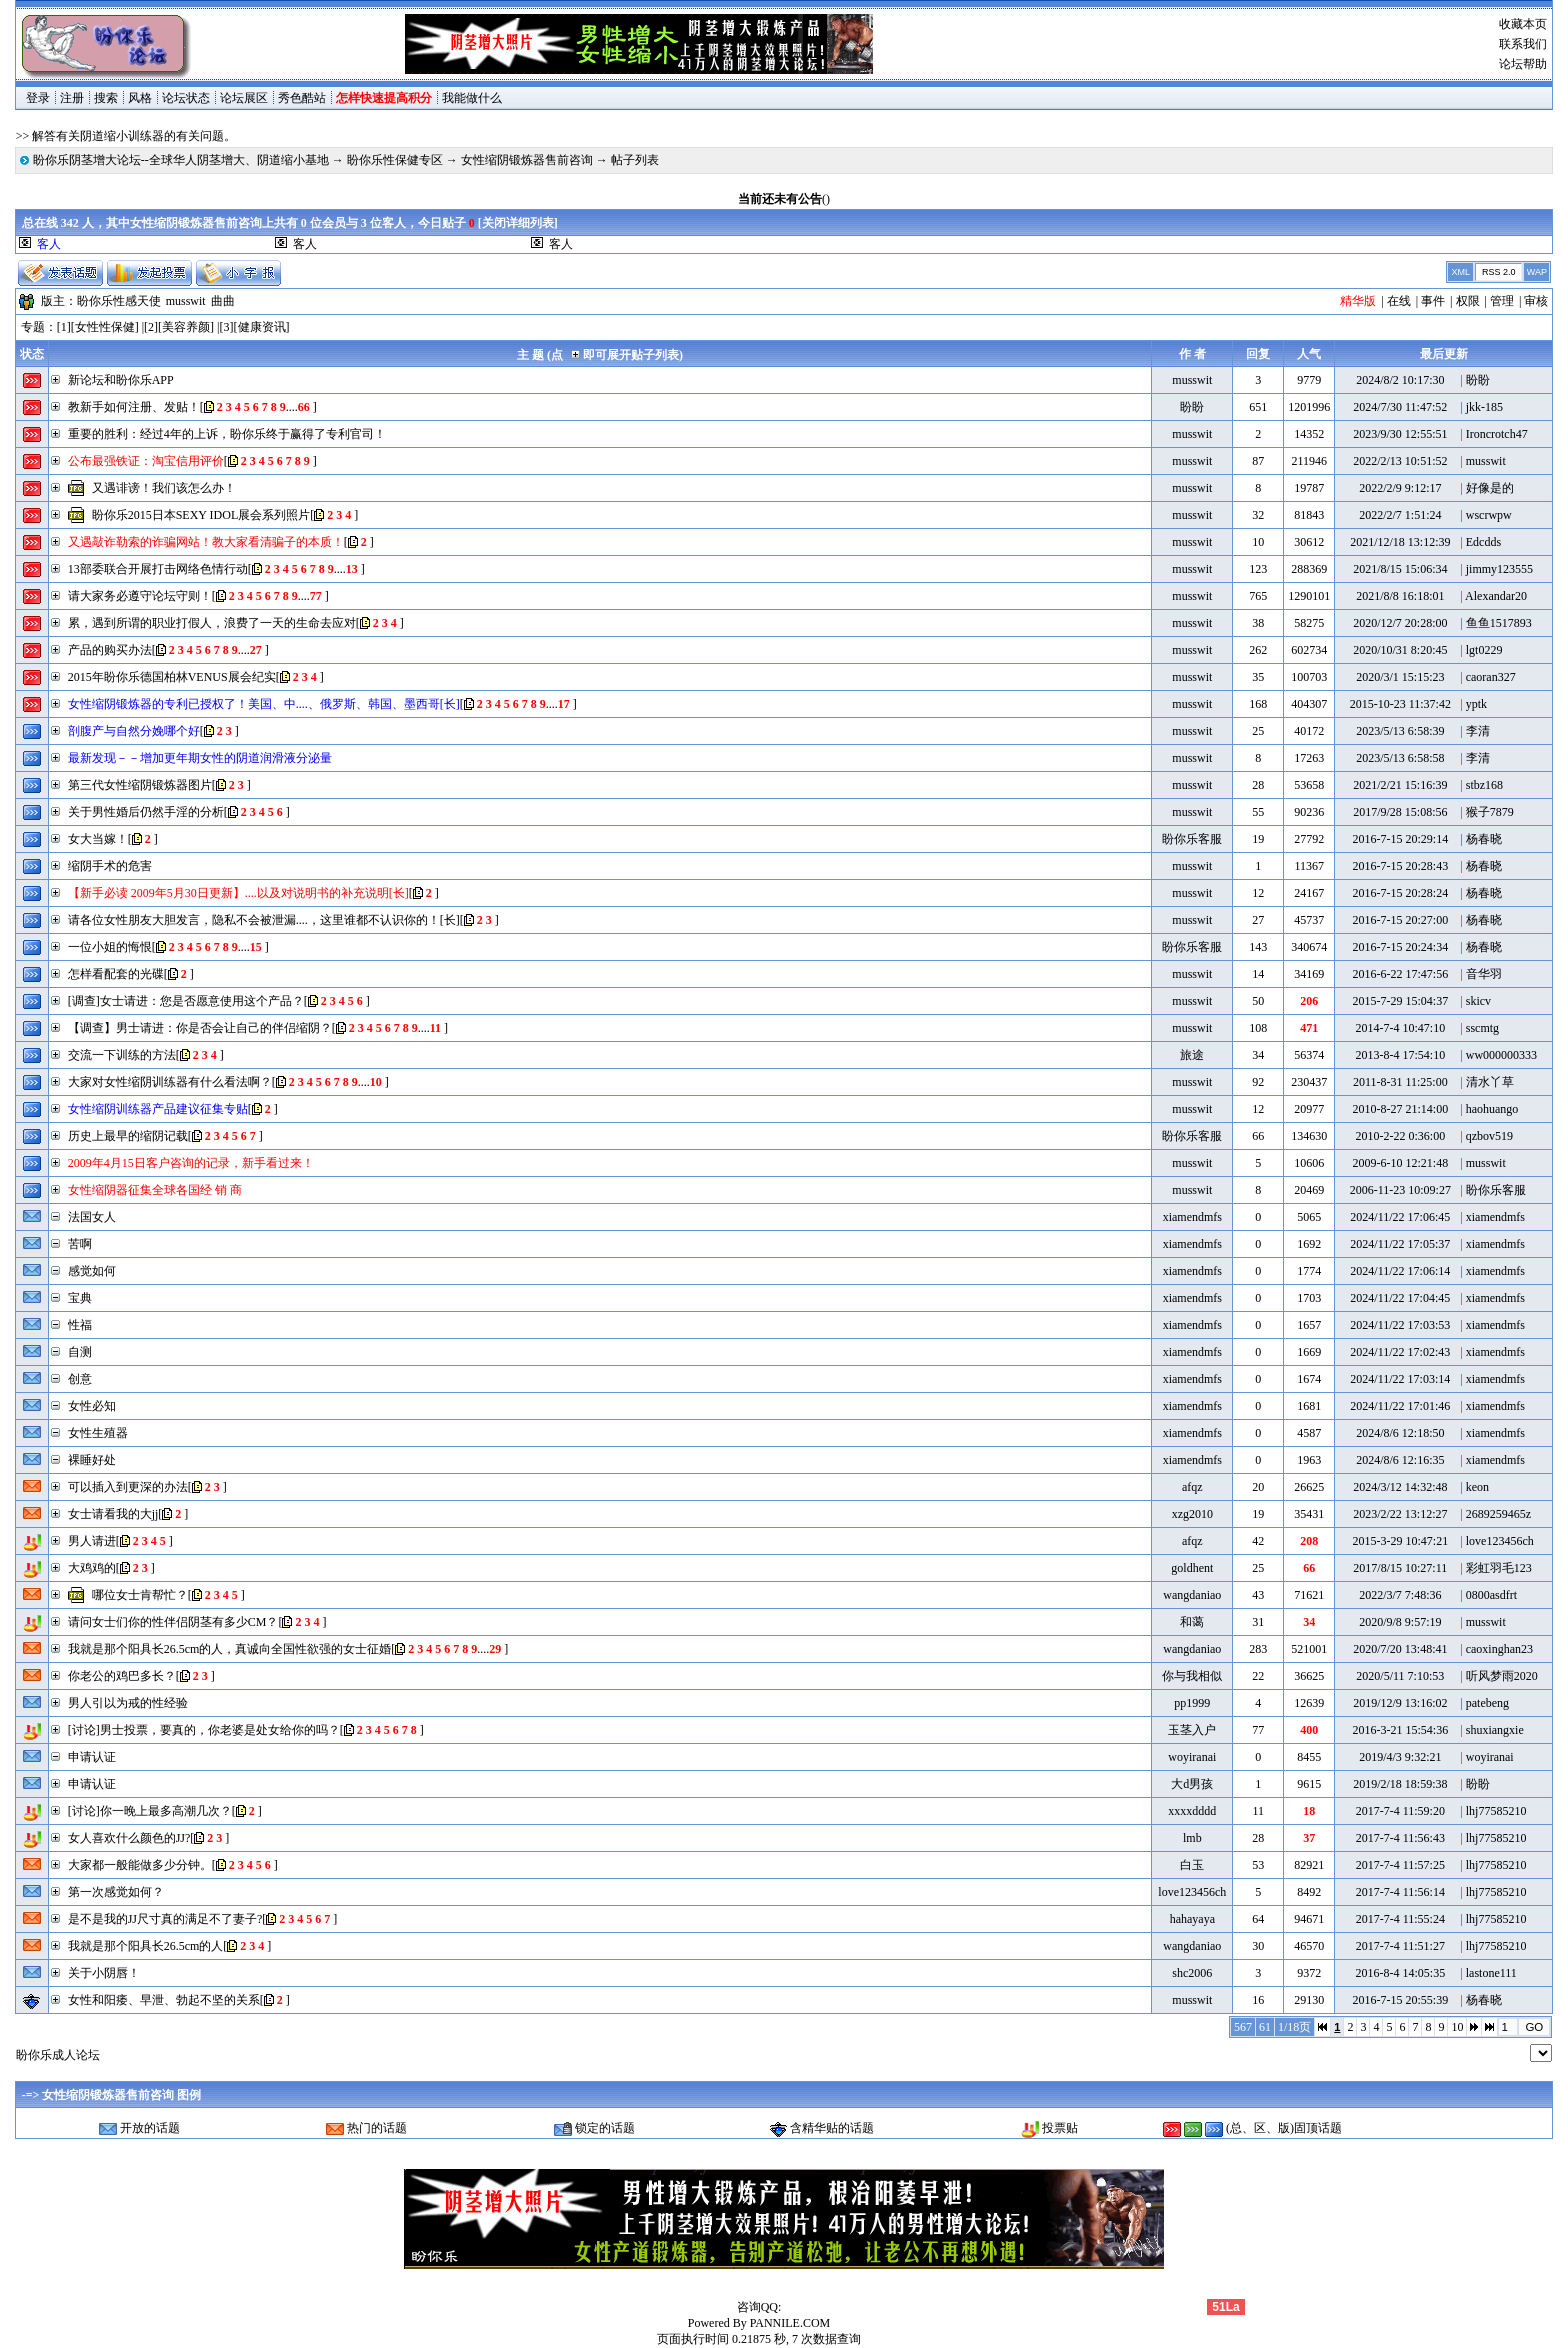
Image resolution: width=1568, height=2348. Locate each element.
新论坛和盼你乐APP (121, 380)
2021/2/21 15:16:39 (1400, 785)
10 (1457, 2027)
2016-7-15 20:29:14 (1400, 839)
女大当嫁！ (98, 839)
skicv (1478, 1001)
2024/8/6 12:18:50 (1400, 1433)
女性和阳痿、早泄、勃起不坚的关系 (164, 2000)
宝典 (80, 1298)
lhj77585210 (1496, 1811)
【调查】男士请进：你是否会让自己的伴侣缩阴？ (200, 1028)
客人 (305, 244)
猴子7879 (1490, 812)
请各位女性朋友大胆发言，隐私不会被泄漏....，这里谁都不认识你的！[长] (264, 920)
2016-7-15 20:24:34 (1400, 947)
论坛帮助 (1523, 64)
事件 (1433, 301)
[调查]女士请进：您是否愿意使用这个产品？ (186, 1001)
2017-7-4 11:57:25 (1400, 1865)
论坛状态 (186, 98)
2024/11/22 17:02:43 (1400, 1352)
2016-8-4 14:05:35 (1400, 1973)
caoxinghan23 (1499, 1649)
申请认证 (92, 1757)
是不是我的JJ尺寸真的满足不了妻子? (165, 1919)
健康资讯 (262, 327)
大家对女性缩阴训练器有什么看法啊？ (170, 1082)
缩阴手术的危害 (110, 866)
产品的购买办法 (110, 650)
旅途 (1192, 1055)
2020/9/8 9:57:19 (1400, 1622)
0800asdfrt (1491, 1595)
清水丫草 (1490, 1082)
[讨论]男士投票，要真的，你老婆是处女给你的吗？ (204, 1730)
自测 (80, 1352)
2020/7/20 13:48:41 (1400, 1649)
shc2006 (1192, 1973)
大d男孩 (1192, 1784)
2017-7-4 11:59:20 (1400, 1811)
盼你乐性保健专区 (395, 160)
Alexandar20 (1496, 596)
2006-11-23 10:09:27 (1400, 1190)
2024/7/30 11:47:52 (1400, 407)
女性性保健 (105, 327)
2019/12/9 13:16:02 (1400, 1703)
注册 (72, 98)
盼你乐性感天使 (119, 301)
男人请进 (92, 1541)
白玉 (1192, 1865)
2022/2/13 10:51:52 (1400, 461)
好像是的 (1490, 488)
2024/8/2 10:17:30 (1400, 380)
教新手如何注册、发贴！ (134, 407)
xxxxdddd (1192, 1811)
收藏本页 (1523, 24)
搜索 (106, 98)
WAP (1537, 272)
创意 (80, 1379)
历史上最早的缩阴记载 (128, 1136)
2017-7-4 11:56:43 (1400, 1838)
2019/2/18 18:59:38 (1400, 1784)
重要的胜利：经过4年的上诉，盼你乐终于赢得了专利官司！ (227, 434)
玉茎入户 (1192, 1730)
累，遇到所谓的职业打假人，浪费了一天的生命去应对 (212, 623)
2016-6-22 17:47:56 (1400, 974)
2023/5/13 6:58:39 (1400, 731)
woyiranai (1192, 1757)
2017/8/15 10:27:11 (1400, 1568)
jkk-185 (1484, 407)
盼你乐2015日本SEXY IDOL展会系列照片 (201, 515)
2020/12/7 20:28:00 (1400, 623)
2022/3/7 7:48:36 (1400, 1595)
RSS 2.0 (1499, 272)
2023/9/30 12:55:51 (1400, 434)
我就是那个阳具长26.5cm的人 (146, 1946)
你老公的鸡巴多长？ (122, 1676)
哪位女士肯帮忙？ (140, 1595)
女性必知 (92, 1406)
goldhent (1192, 1568)
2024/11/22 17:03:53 (1400, 1325)
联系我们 (1523, 44)
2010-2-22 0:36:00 (1400, 1136)
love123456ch (1500, 1541)
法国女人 (92, 1217)
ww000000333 (1501, 1055)
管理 (1502, 301)
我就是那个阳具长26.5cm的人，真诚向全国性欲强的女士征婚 (230, 1649)
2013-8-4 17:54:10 (1400, 1055)
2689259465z (1498, 1514)
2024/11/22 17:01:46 (1400, 1406)
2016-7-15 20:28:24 (1400, 893)
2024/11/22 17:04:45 (1400, 1298)
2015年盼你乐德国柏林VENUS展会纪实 (172, 677)
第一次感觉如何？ (116, 1892)
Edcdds (1483, 542)
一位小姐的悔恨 (110, 947)
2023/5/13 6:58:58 (1400, 758)
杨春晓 (1484, 839)
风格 (140, 98)
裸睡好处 (92, 1460)
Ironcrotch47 (1497, 434)
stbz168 (1484, 785)
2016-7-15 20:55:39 (1400, 2000)
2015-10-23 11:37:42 (1400, 704)
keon (1477, 1487)
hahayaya (1192, 1919)
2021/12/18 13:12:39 (1400, 542)
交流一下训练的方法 (122, 1055)
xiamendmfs (1192, 1217)
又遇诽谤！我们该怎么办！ (164, 488)
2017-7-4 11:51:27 (1400, 1946)
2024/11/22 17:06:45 (1400, 1217)
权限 (1468, 301)
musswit (186, 301)
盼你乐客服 (1192, 839)
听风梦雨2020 (1502, 1676)
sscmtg (1482, 1028)
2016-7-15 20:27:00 (1400, 920)
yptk (1476, 704)
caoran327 (1491, 677)
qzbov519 (1489, 1136)
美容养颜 (186, 327)
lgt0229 (1484, 650)
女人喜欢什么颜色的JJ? (129, 1838)
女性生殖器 (98, 1433)
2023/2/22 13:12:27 (1400, 1514)
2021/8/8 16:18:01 (1400, 596)
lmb (1192, 1838)
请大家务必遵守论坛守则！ (140, 596)
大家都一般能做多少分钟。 (140, 1865)
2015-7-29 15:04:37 (1400, 1001)
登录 (38, 98)
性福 (80, 1325)
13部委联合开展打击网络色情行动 (158, 569)
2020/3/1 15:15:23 (1400, 677)
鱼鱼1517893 (1499, 623)
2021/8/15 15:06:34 (1400, 569)
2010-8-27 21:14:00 (1400, 1109)
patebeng (1487, 1703)
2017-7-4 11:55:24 (1400, 1919)
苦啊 (80, 1244)
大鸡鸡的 (92, 1568)
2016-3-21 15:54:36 (1400, 1730)
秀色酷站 (302, 98)
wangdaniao (1192, 1595)
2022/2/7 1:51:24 (1400, 515)
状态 (32, 354)
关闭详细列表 (518, 223)
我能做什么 (472, 98)
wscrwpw (1489, 515)
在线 (1399, 301)
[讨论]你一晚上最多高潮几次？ (150, 1811)
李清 (1478, 731)
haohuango (1492, 1109)
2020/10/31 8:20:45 (1400, 650)
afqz (1192, 1487)
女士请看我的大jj (113, 1514)
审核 (1536, 301)
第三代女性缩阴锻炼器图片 (140, 785)
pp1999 (1192, 1703)
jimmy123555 (1499, 569)
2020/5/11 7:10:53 (1400, 1676)
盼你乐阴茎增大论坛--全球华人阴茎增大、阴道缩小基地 (181, 160)
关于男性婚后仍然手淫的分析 (146, 812)
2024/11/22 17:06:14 (1400, 1271)
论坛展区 (244, 98)
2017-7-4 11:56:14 (1400, 1892)
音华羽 (1484, 974)
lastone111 (1491, 1973)
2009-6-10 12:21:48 (1400, 1163)
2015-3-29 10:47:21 (1400, 1541)
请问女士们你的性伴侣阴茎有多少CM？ (173, 1622)
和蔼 (1192, 1622)
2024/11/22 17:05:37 (1400, 1244)
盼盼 (1478, 380)
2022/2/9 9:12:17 (1400, 488)
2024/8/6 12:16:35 (1400, 1460)
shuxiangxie (1495, 1730)
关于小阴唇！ (104, 1973)
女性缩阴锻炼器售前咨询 (527, 160)
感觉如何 (92, 1271)
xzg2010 (1192, 1514)
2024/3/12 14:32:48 (1400, 1487)
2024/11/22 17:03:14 (1400, 1379)
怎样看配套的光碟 (116, 974)
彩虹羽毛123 (1499, 1568)
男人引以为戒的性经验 (128, 1703)
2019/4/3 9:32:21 (1400, 1757)
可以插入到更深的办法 (128, 1487)
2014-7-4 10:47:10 (1400, 1028)
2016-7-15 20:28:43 (1400, 866)
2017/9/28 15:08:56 (1400, 812)
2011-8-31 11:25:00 (1400, 1082)
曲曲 (223, 301)
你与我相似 (1192, 1676)
